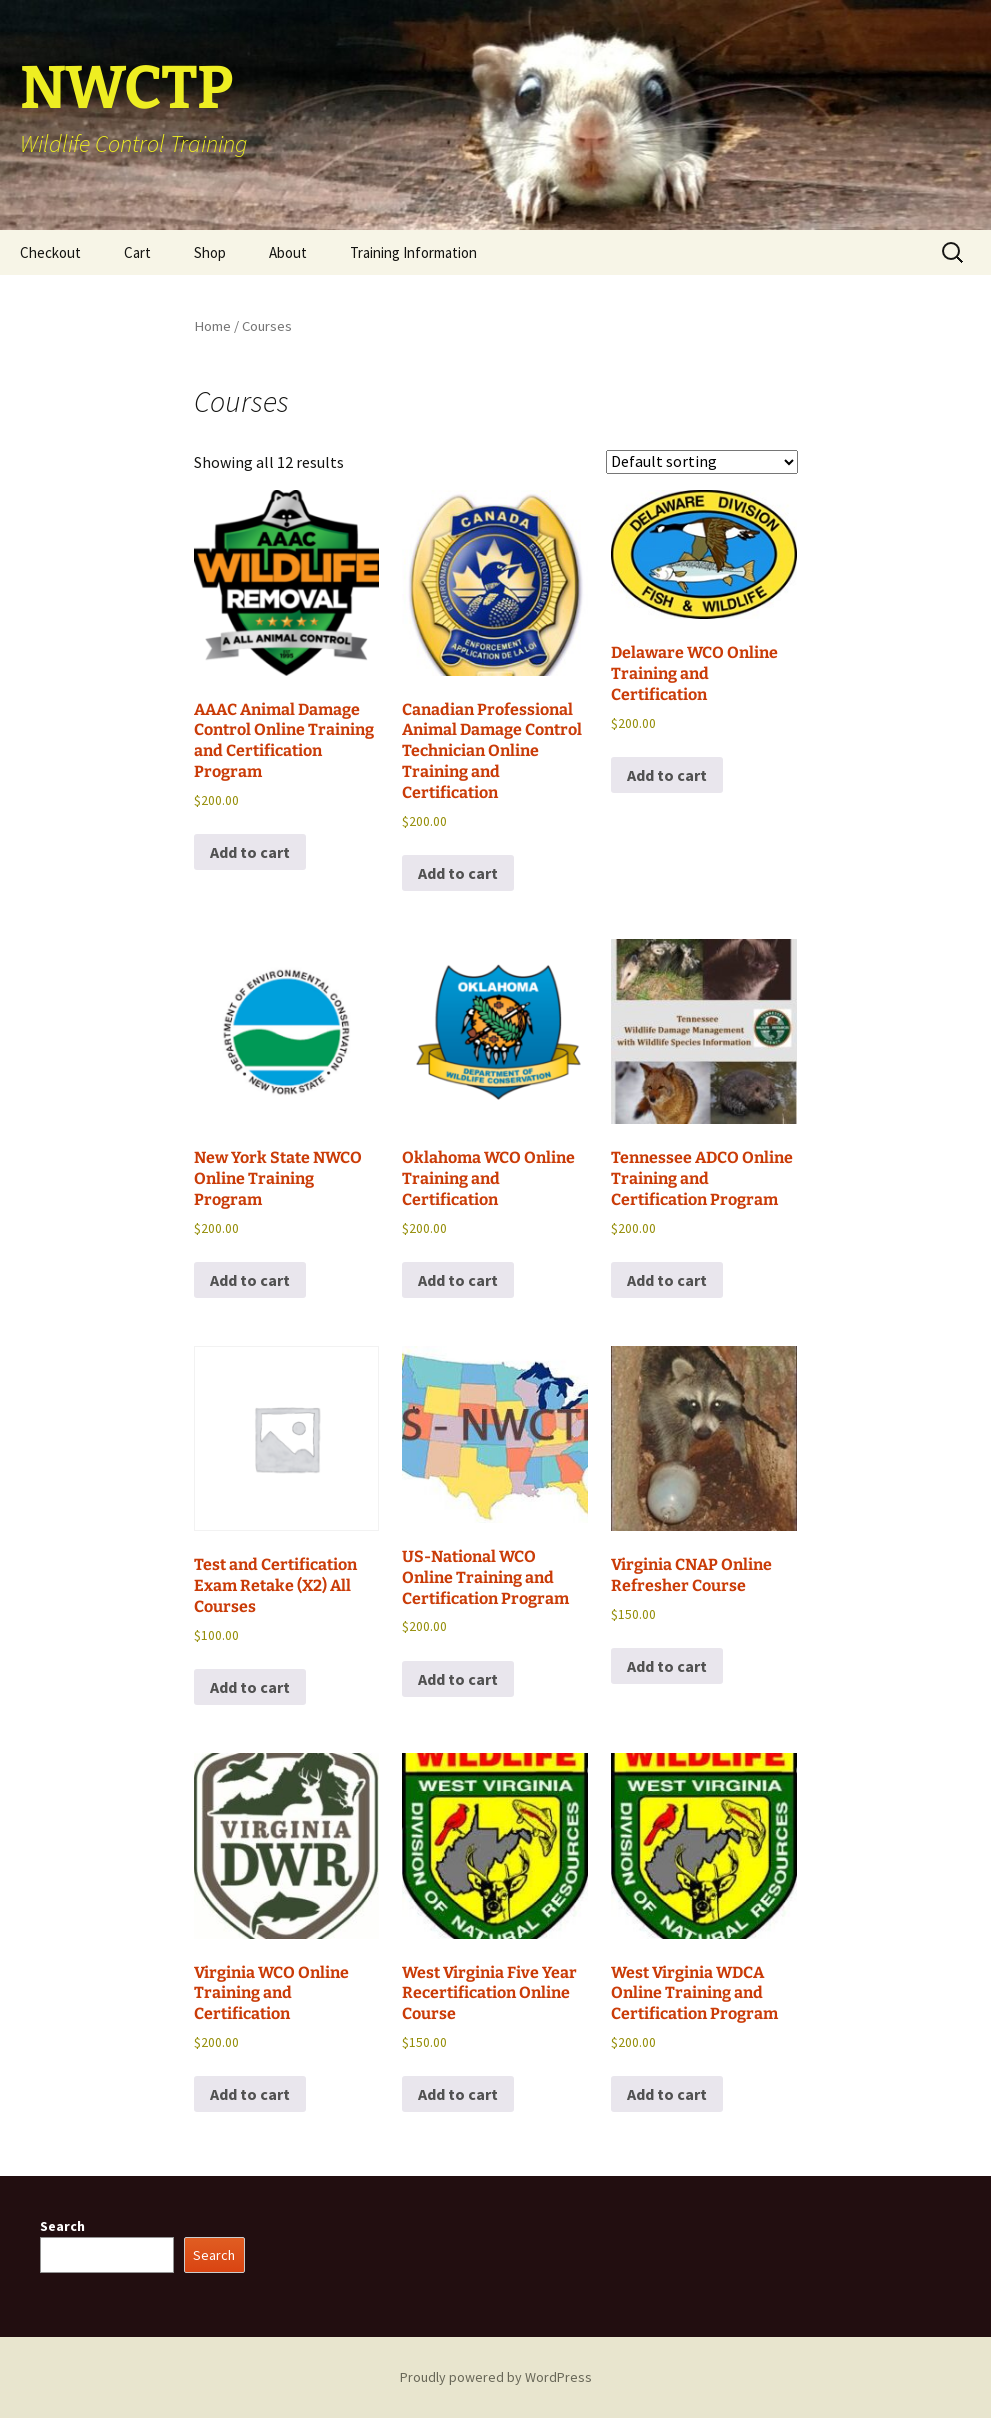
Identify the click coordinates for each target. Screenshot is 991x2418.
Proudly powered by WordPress (496, 2377)
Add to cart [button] (250, 852)
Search (62, 2226)
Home (212, 326)
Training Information (413, 252)
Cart (137, 252)
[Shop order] (702, 462)
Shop (210, 252)
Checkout (50, 252)
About (288, 252)
